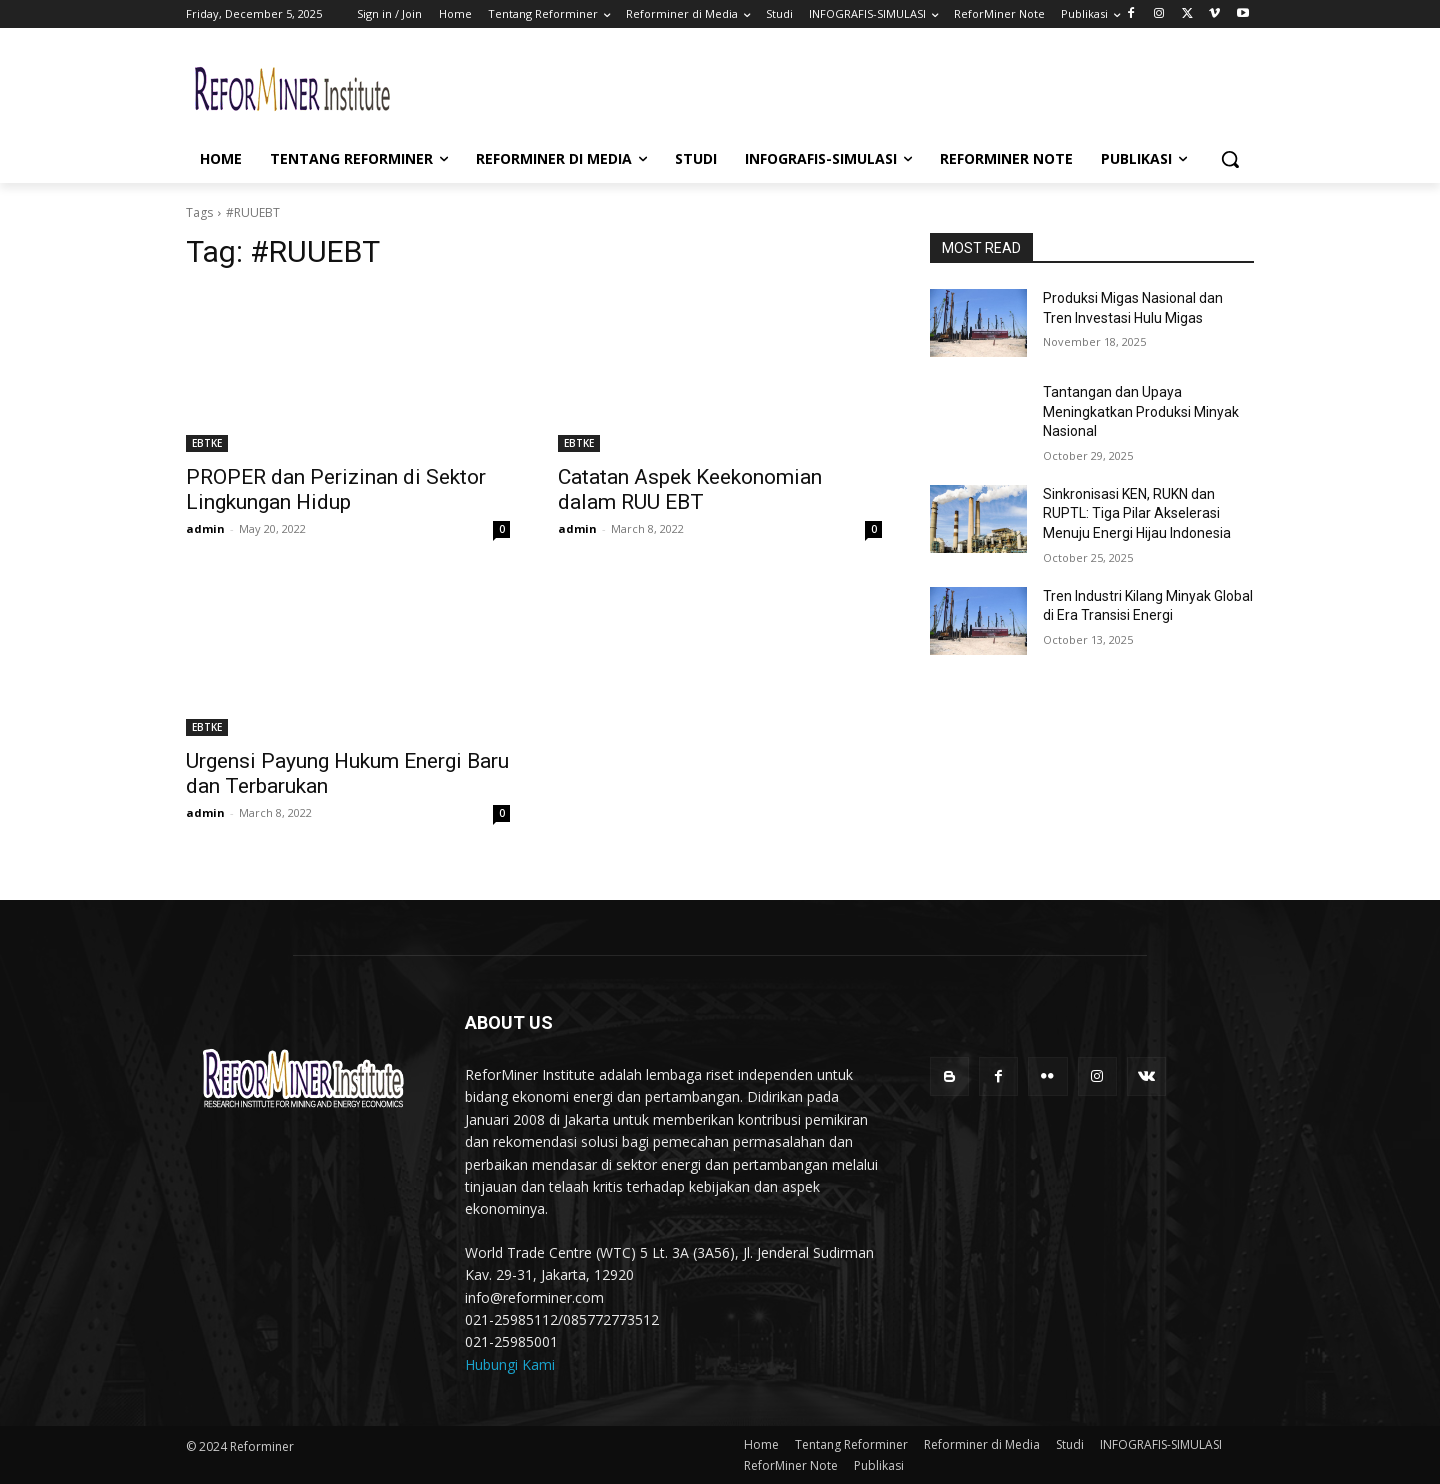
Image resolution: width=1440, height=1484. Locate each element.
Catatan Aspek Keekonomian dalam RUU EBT (690, 489)
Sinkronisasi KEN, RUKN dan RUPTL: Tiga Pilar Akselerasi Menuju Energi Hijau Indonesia (1137, 513)
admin (205, 528)
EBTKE (207, 443)
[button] (1230, 159)
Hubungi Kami (510, 1364)
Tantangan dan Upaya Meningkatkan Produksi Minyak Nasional (1141, 411)
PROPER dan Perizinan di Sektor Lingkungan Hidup (336, 489)
